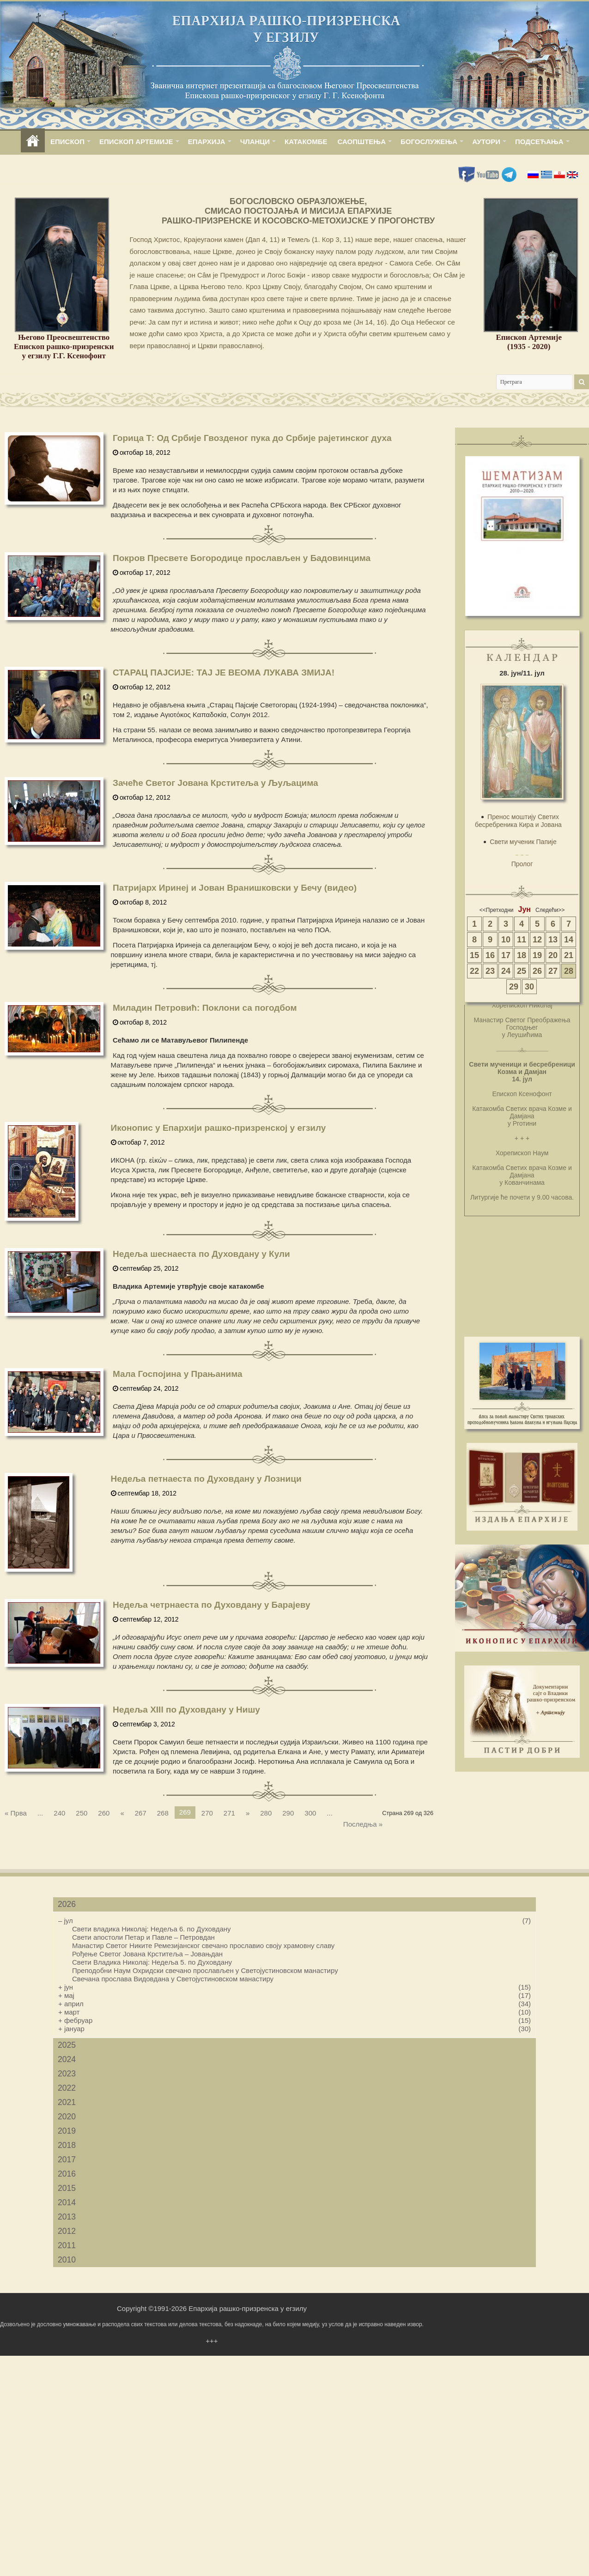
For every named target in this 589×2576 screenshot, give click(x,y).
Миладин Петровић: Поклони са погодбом (205, 1008)
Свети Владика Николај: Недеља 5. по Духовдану (152, 1962)
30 (529, 986)
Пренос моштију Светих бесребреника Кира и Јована (518, 820)
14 (568, 939)
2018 (67, 2145)
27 (553, 971)
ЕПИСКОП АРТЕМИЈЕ (136, 141)
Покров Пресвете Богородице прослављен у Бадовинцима (241, 558)
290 (288, 1813)
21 (568, 955)
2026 (67, 1904)
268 (163, 1813)
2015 (67, 2188)
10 (505, 939)
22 (474, 971)
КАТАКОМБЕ (306, 141)
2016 (67, 2173)
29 (513, 986)
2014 (67, 2202)
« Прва (16, 1813)
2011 (67, 2245)
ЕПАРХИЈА (206, 141)
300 (310, 1813)
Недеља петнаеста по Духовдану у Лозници (206, 1479)
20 (553, 955)
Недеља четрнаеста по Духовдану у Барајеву (211, 1605)
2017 (67, 2159)
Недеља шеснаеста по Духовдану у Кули (201, 1254)
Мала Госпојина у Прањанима (178, 1374)
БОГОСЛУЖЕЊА (429, 141)
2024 (67, 2059)
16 (490, 955)
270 (207, 1813)
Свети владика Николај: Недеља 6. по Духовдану (151, 1929)
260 (103, 1813)
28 (568, 971)
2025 (67, 2045)
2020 (67, 2116)
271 (229, 1813)
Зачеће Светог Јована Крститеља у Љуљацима (215, 783)
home (33, 141)
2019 (67, 2131)
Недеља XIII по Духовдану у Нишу (186, 1709)
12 (537, 939)
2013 (67, 2216)
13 (553, 939)
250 (81, 1813)
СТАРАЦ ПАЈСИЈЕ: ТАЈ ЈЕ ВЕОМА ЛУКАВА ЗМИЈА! (223, 672)
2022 (67, 2088)
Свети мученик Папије (523, 841)
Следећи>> (550, 910)
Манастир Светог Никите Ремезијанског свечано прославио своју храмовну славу (203, 1945)
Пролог (522, 864)
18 (521, 955)
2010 (67, 2259)
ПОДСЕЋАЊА (539, 141)
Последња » (363, 1824)
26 (537, 971)
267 (140, 1813)
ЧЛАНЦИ (255, 141)
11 (521, 939)
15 (474, 955)
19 (537, 955)
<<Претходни (497, 910)
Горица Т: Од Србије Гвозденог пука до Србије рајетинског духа (252, 438)
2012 (67, 2231)
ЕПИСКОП (67, 141)
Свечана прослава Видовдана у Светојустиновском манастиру (172, 1979)
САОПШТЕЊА (362, 141)
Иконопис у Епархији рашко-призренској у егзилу (218, 1128)
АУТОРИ (486, 141)
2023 (67, 2073)
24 (505, 971)
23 (490, 971)
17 (505, 955)
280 (266, 1813)
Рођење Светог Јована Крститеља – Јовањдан (147, 1954)
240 (59, 1813)
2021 (67, 2102)
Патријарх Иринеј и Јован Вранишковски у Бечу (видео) (235, 888)
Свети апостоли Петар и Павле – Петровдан (143, 1937)
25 (521, 971)
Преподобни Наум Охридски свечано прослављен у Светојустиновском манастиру (205, 1970)
